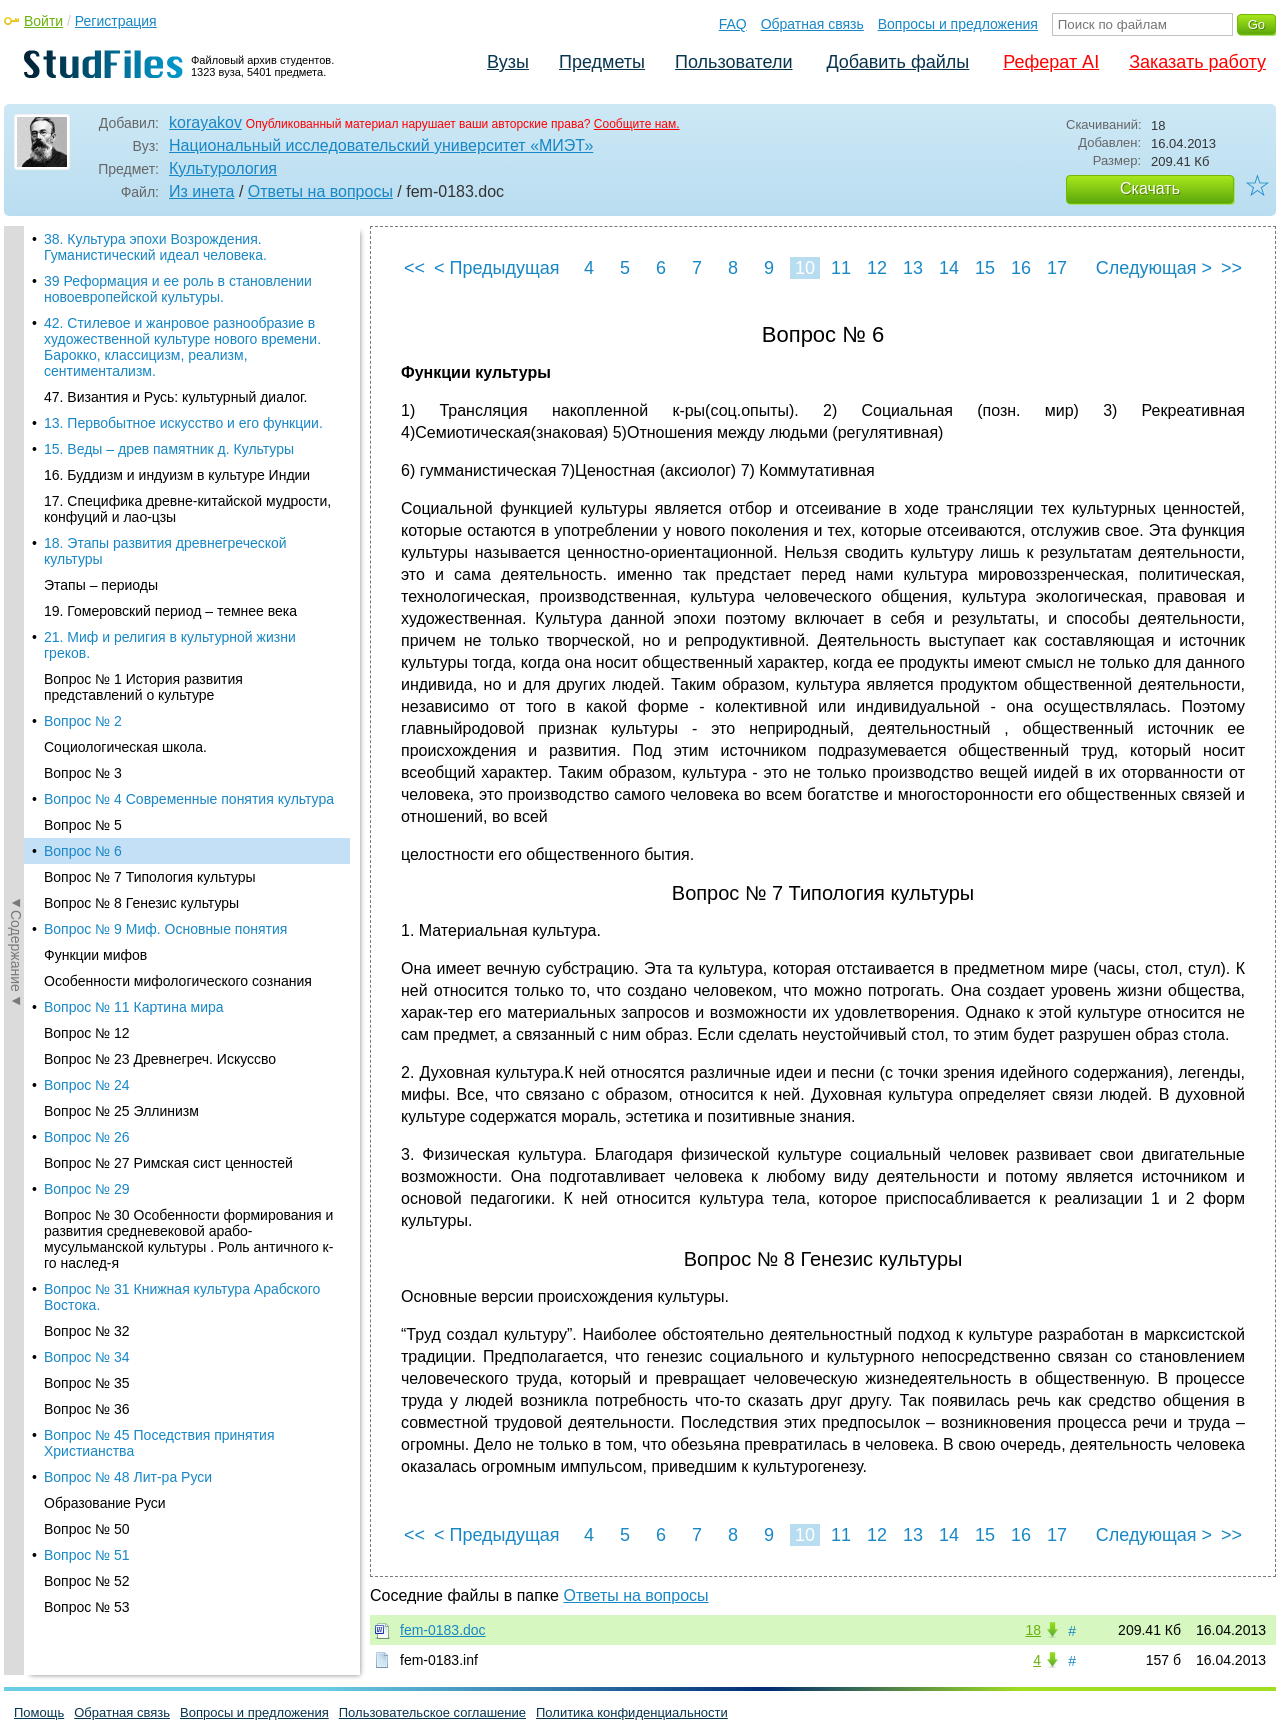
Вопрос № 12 (87, 451)
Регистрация (116, 21)
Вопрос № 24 (87, 503)
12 (877, 268)
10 (805, 268)
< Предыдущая (497, 268)
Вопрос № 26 (87, 555)
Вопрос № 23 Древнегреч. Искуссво (160, 477)
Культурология (223, 168)
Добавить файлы (897, 62)
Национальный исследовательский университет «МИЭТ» (381, 145)
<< (414, 268)
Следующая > (1154, 268)
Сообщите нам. (637, 124)
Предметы (602, 62)
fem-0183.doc (443, 1630)
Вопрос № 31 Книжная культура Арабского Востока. (182, 715)
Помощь (39, 1712)
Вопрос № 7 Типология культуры (150, 295)
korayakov (205, 122)
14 (949, 268)
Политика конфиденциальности (632, 1712)
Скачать (1150, 188)
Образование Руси (105, 921)
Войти (43, 21)
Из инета (201, 191)
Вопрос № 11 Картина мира (134, 425)
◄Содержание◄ (16, 576)
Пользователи (733, 62)
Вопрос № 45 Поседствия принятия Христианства (159, 861)
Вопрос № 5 (83, 243)
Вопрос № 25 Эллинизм (121, 529)
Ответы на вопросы (320, 191)
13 (913, 268)
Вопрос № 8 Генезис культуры (141, 321)
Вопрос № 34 (87, 775)
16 (1021, 268)
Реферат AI (1051, 62)
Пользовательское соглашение (432, 1712)
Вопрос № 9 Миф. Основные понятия (165, 347)
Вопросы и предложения (958, 24)
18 (1033, 1630)
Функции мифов (95, 373)
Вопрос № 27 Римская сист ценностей (168, 581)
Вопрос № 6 (83, 269)
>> (1231, 268)
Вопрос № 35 (87, 801)
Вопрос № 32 (87, 749)
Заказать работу (1197, 62)
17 (1057, 268)
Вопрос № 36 (87, 827)
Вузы (508, 62)
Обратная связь (812, 24)
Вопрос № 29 (87, 607)
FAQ (733, 24)
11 (841, 268)
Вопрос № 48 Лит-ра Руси (128, 895)
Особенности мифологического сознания (178, 399)
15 (985, 268)
